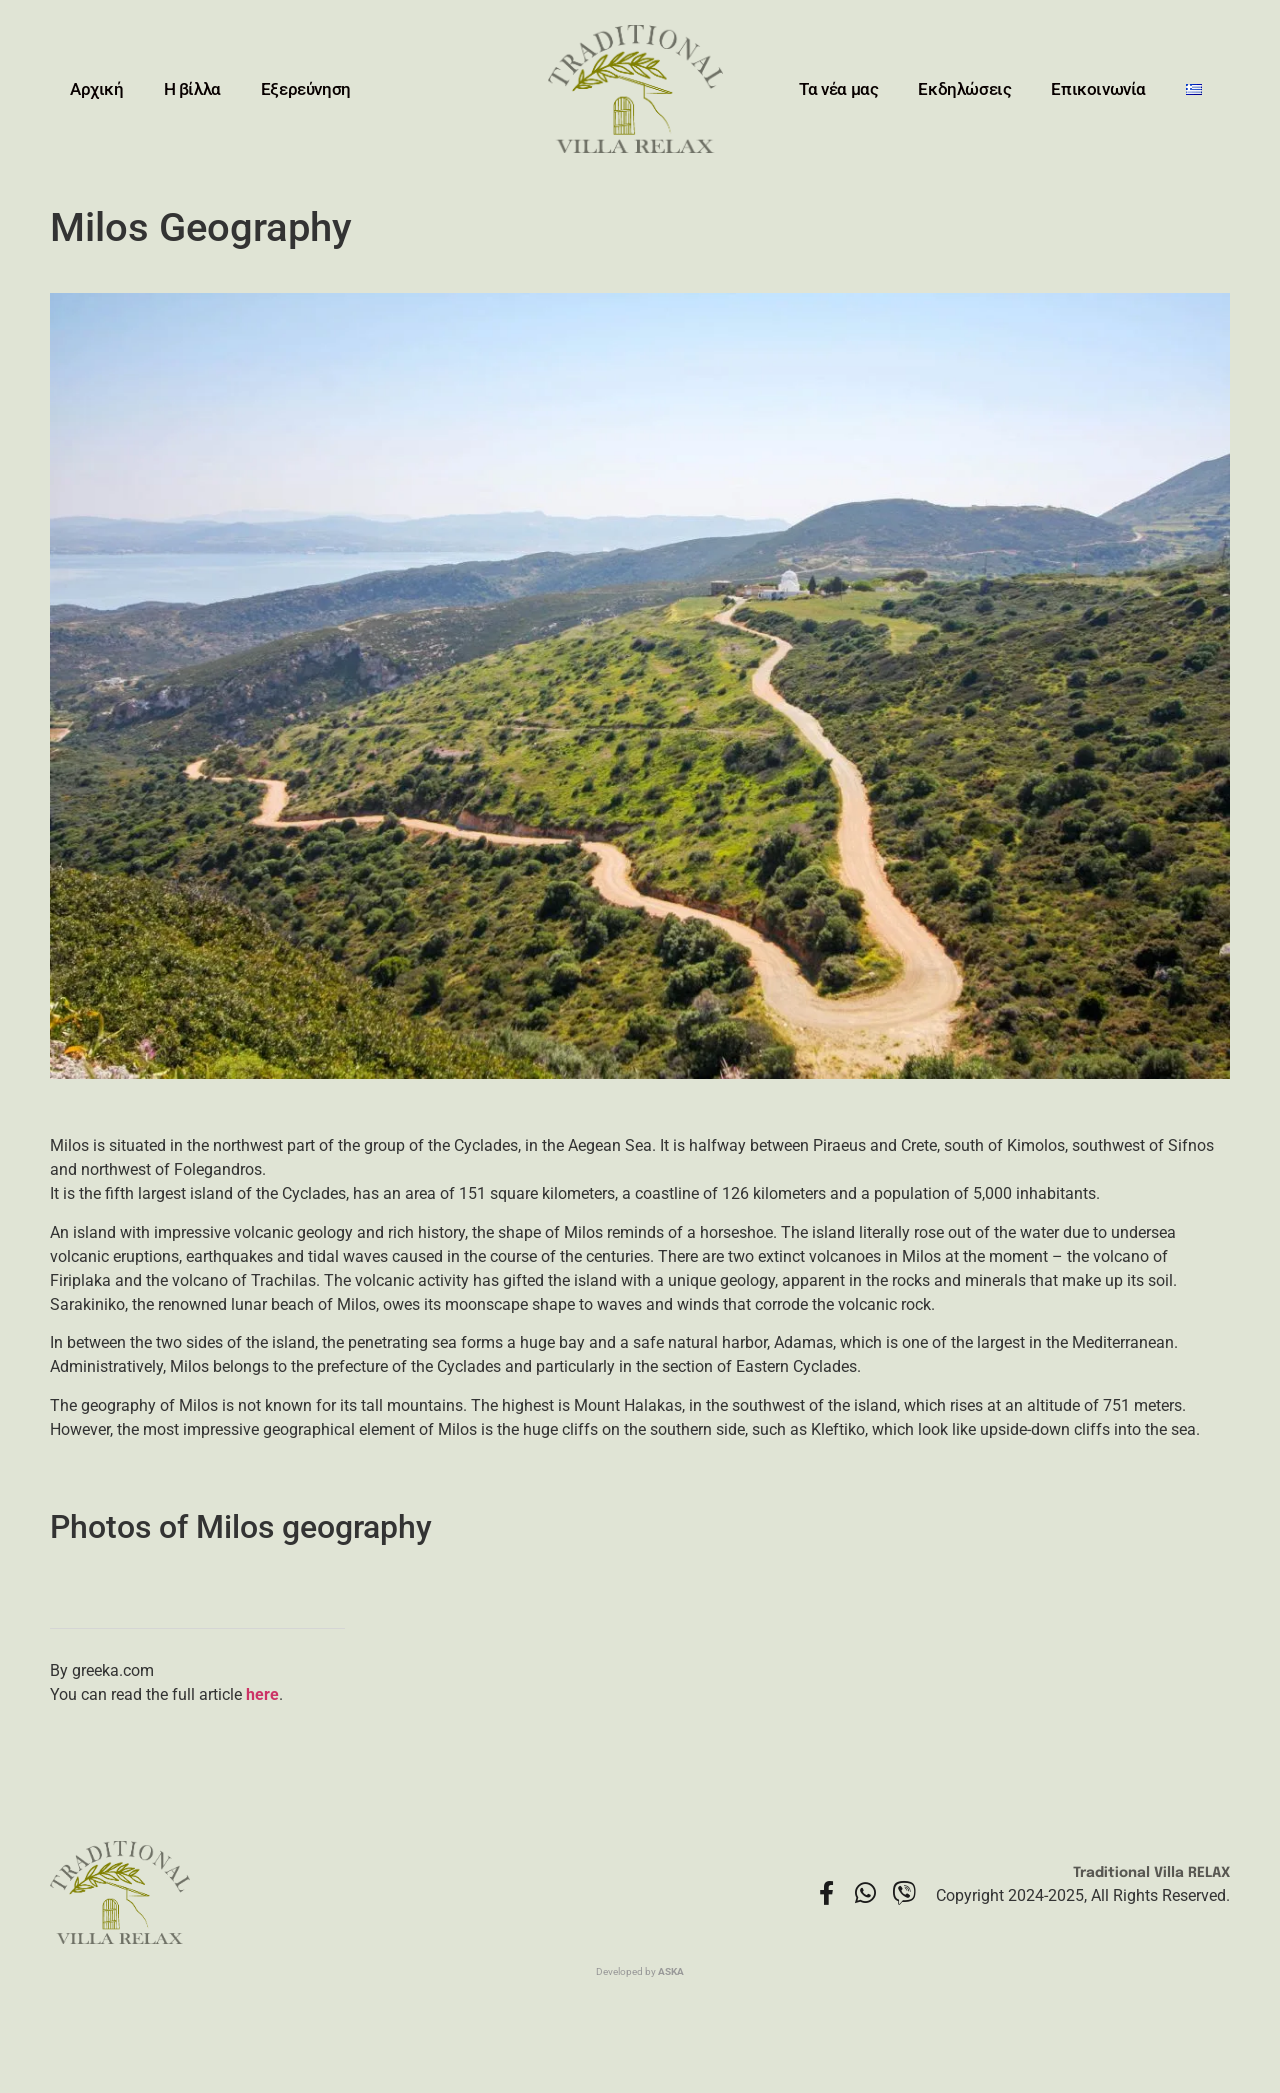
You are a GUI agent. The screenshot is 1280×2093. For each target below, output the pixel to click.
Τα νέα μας (838, 89)
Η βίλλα (192, 89)
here (262, 1694)
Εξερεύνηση (306, 89)
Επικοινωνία (1098, 89)
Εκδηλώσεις (964, 89)
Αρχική (97, 89)
